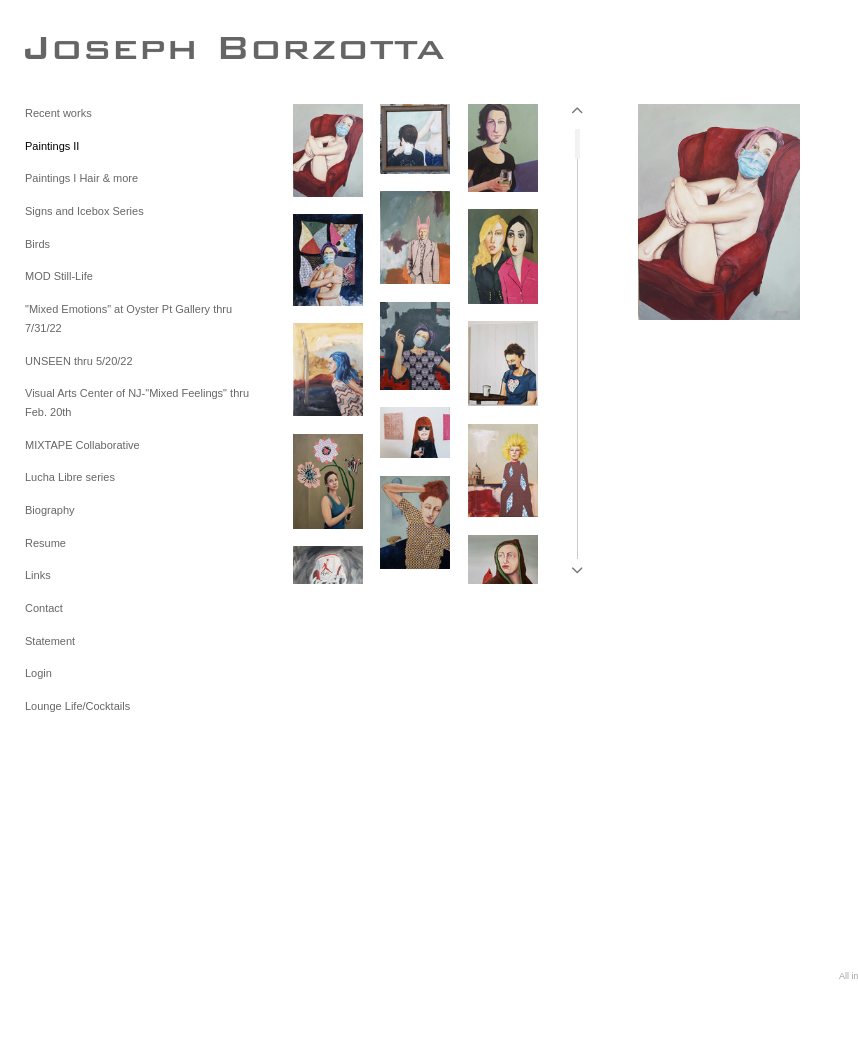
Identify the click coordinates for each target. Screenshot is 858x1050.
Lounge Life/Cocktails (77, 706)
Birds (37, 244)
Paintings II (52, 146)
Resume (45, 543)
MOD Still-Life (59, 276)
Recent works (58, 113)
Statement (50, 641)
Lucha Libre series (70, 477)
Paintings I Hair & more (81, 178)
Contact (44, 608)
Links (38, 575)
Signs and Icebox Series (84, 211)
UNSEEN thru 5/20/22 (79, 361)
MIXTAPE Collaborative (82, 445)
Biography (50, 510)
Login (38, 673)
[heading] (75, 47)
